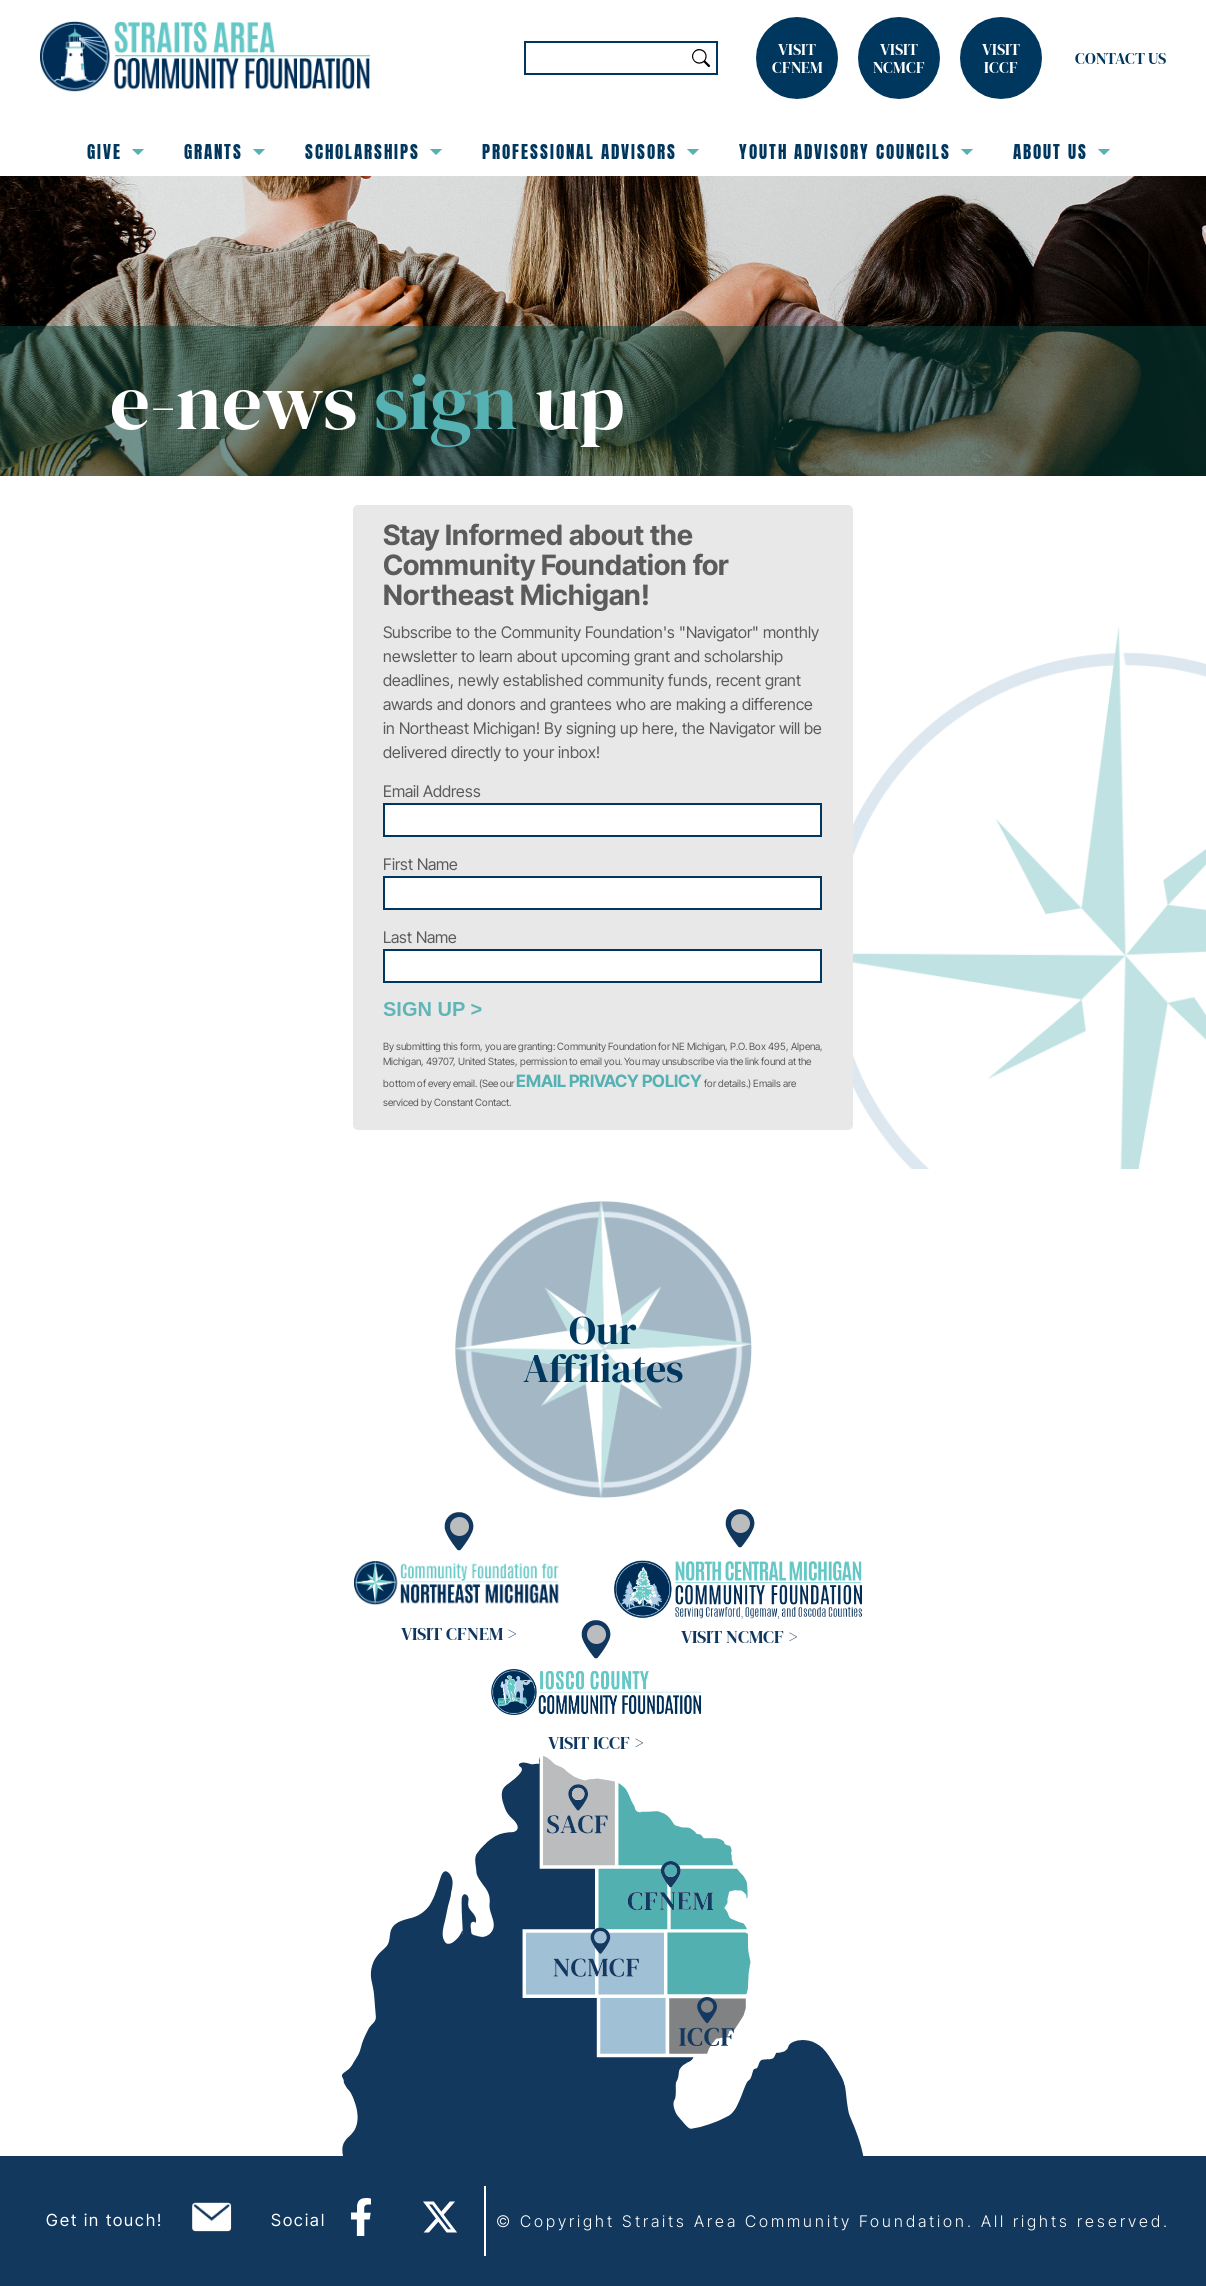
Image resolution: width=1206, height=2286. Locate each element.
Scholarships (373, 152)
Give (115, 152)
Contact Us (1120, 58)
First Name (420, 864)
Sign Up (424, 1009)
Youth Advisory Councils (856, 152)
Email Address (432, 791)
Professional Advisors (590, 152)
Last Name (420, 937)
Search (701, 58)
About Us (1061, 152)
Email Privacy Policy (609, 1081)
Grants (224, 152)
